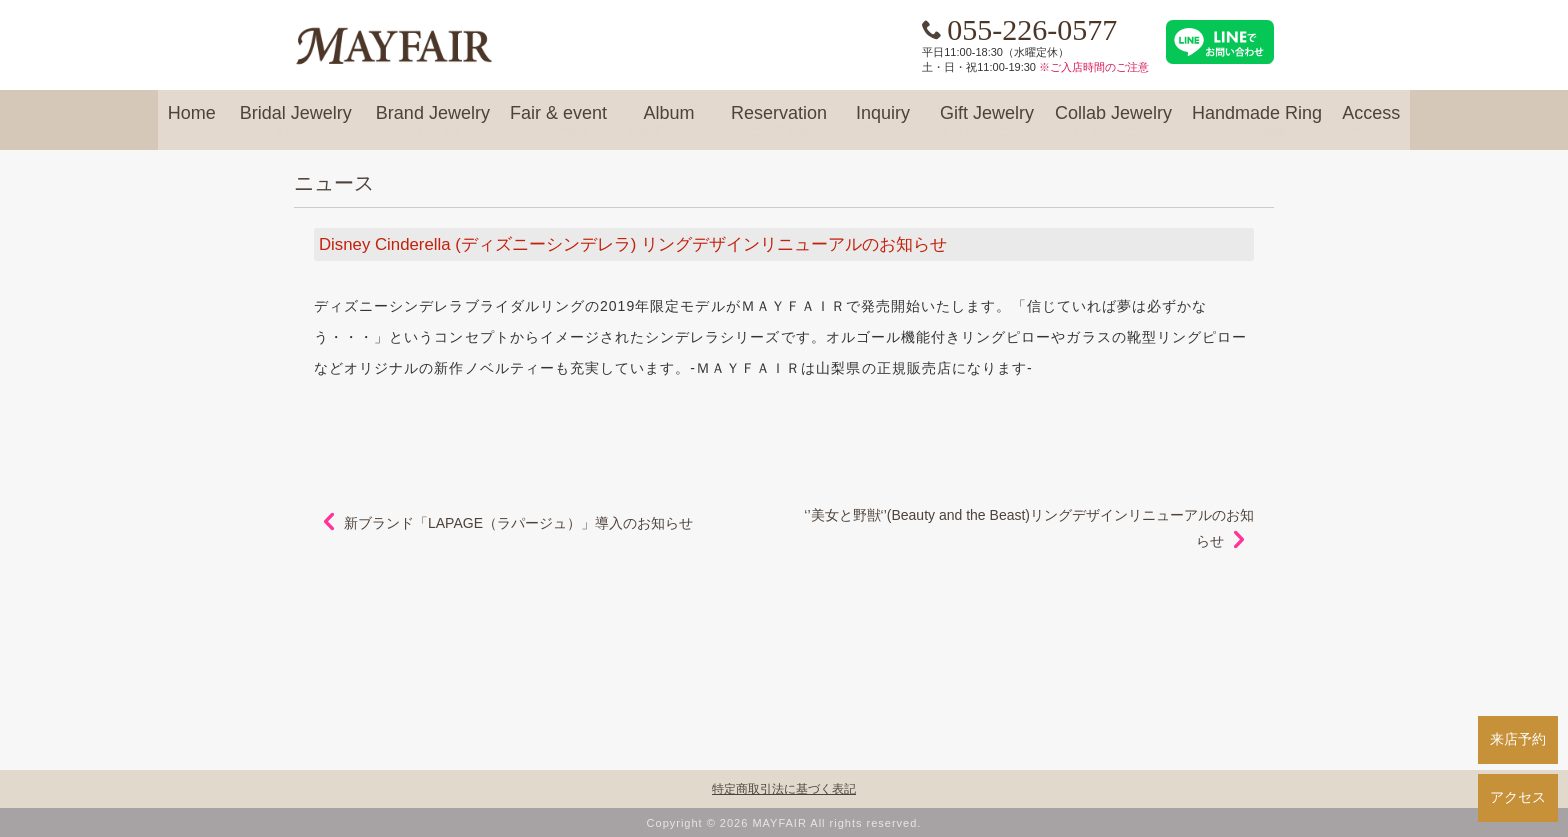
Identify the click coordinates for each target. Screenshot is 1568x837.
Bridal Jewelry (296, 122)
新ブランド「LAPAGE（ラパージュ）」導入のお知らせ (518, 523)
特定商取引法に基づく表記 (784, 789)
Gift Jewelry (987, 122)
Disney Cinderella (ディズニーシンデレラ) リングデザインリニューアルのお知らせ (633, 244)
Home (192, 122)
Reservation (779, 122)
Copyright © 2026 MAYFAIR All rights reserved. (784, 823)
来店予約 (1518, 739)
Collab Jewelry (1113, 122)
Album (669, 122)
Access (1371, 122)
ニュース (334, 183)
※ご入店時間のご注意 (1094, 67)
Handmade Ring (1257, 122)
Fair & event (558, 122)
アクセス (1518, 797)
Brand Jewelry (433, 122)
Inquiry (883, 122)
